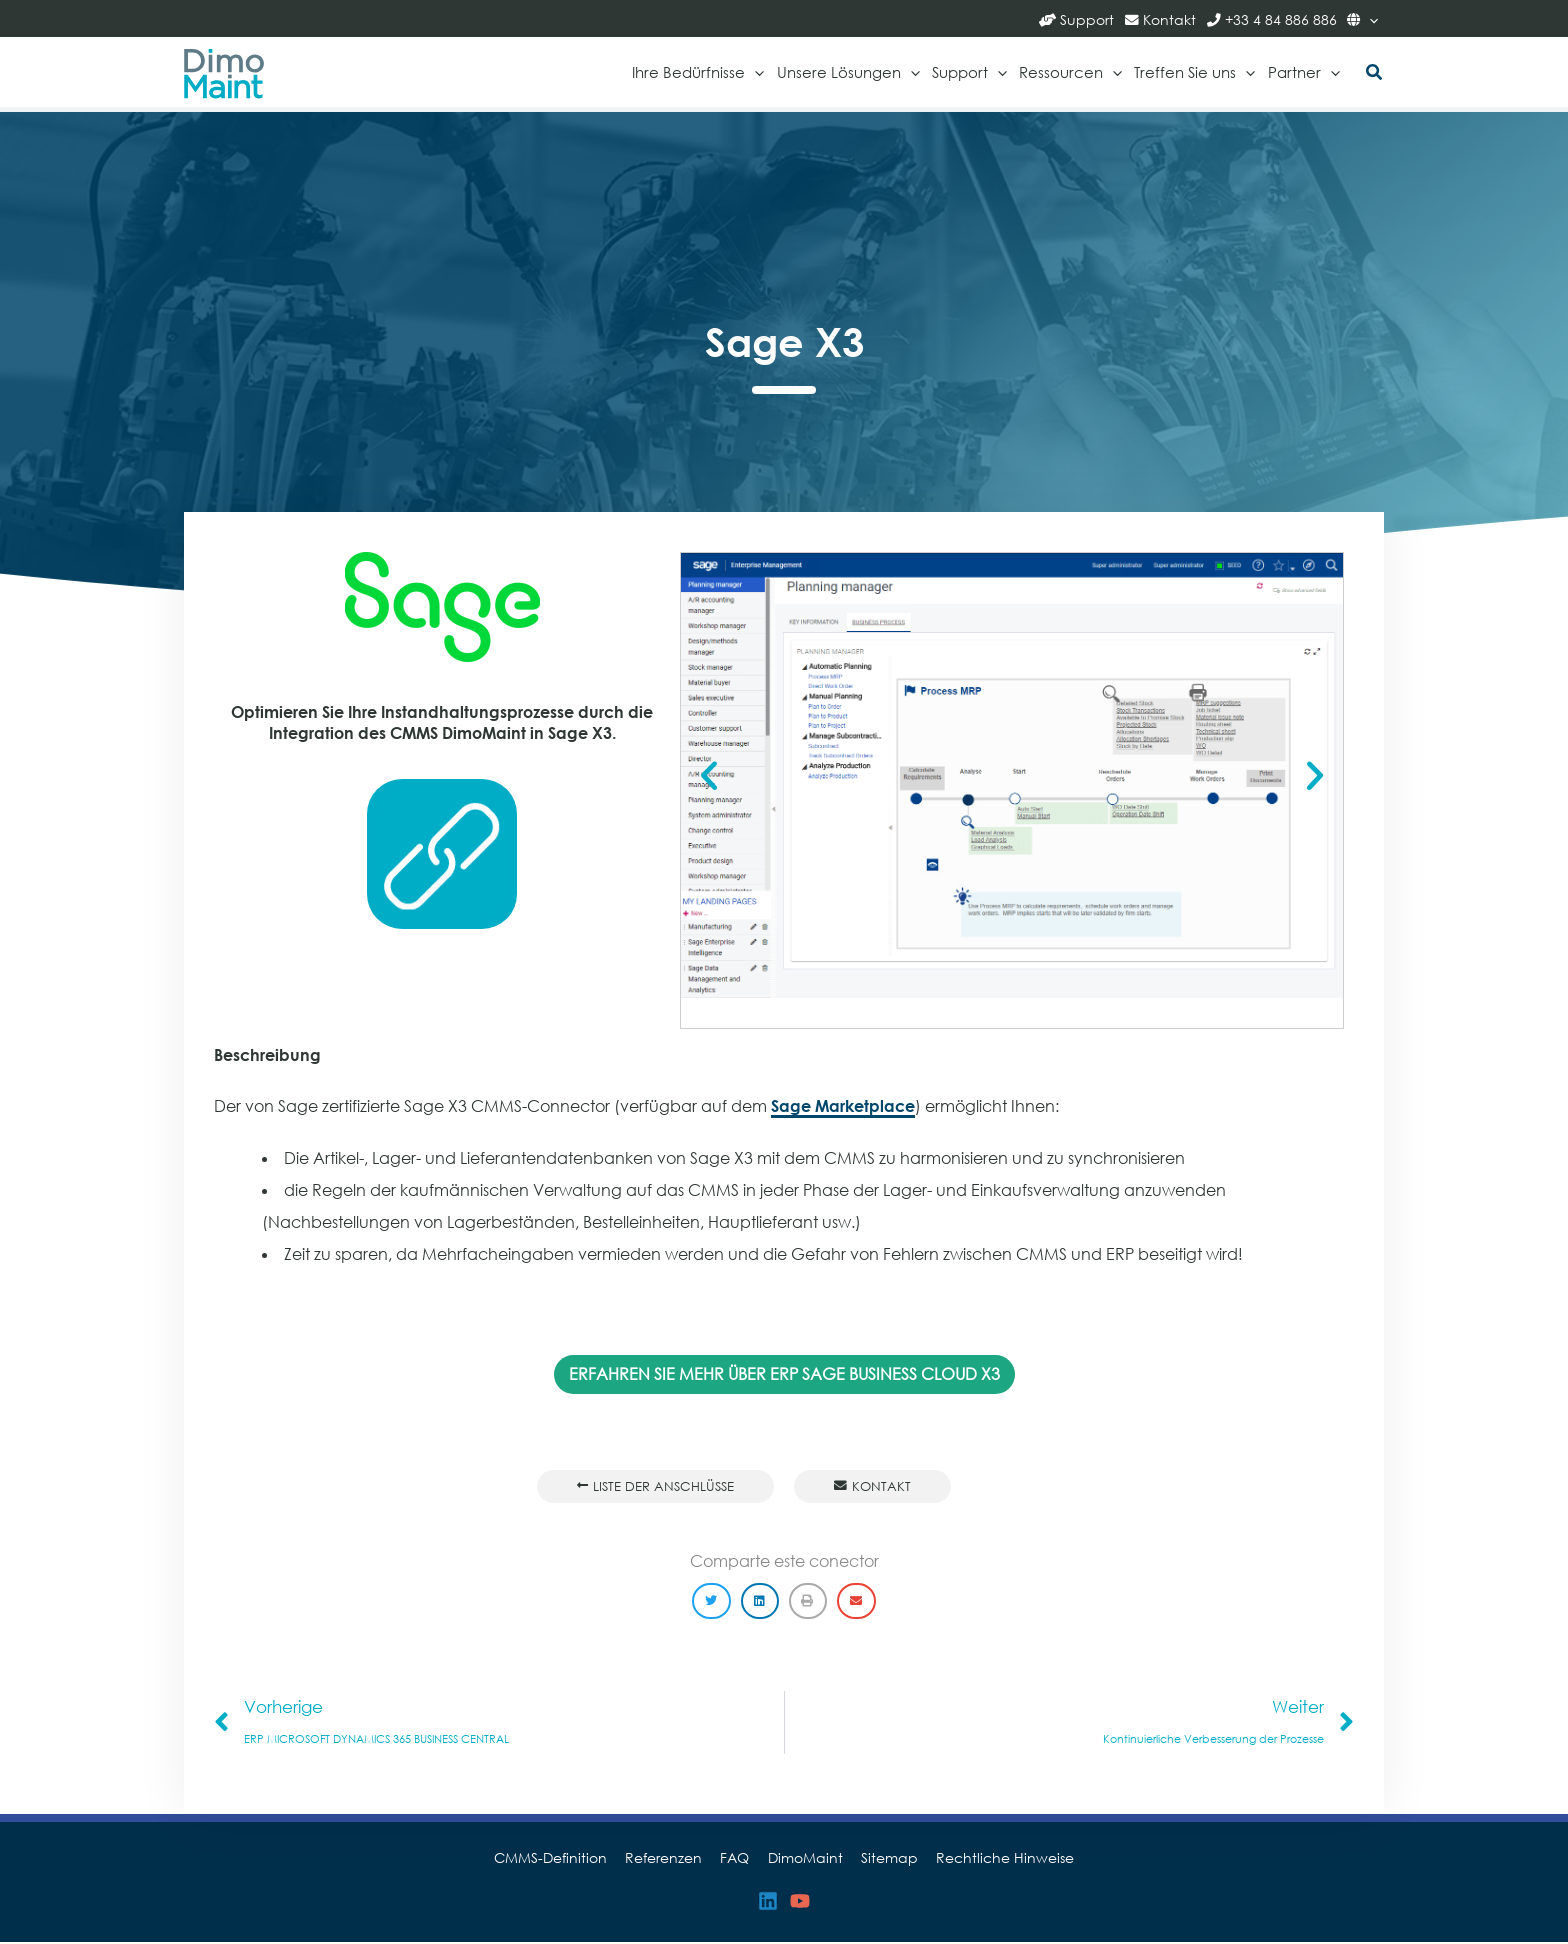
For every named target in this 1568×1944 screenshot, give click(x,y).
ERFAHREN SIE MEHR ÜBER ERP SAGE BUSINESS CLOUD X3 (784, 1374)
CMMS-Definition (561, 1859)
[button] (1375, 74)
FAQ (737, 1859)
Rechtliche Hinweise (995, 1859)
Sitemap (883, 1859)
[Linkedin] (768, 1904)
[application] (1369, 18)
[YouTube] (800, 1904)
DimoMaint (803, 1859)
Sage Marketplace (843, 1107)
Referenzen (670, 1859)
